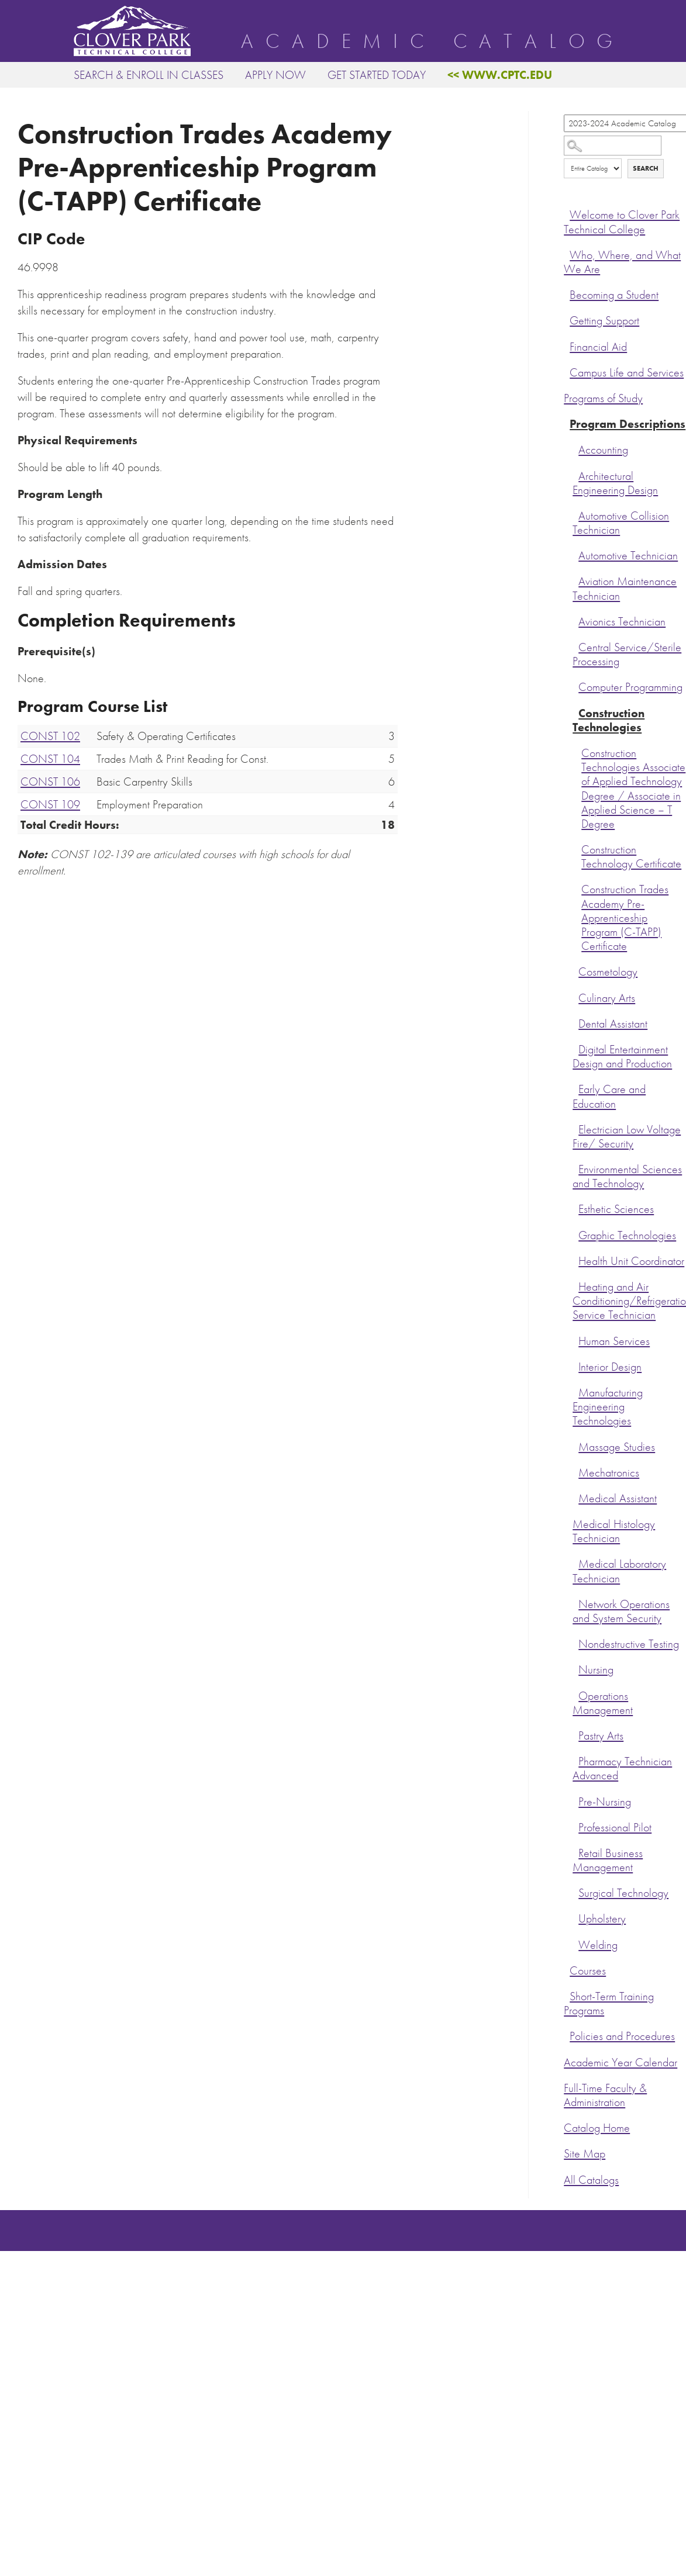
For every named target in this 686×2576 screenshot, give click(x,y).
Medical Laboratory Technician (619, 1571)
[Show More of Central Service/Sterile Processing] (575, 646)
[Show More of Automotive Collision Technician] (575, 514)
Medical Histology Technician (614, 1531)
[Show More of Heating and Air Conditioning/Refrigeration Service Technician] (575, 1285)
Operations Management (603, 1703)
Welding (598, 1945)
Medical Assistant (617, 1498)
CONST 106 (50, 781)
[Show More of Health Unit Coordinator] (575, 1260)
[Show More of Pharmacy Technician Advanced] (575, 1760)
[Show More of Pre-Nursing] (575, 1800)
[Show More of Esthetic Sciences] (575, 1208)
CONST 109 (50, 804)
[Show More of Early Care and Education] (575, 1088)
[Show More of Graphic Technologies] (575, 1234)
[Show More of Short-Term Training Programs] (567, 1995)
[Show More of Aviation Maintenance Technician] (575, 580)
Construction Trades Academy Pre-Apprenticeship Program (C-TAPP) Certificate (624, 917)
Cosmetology (607, 971)
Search (646, 168)
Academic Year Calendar (620, 2062)
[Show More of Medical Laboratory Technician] (575, 1562)
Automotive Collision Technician (621, 523)
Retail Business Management (608, 1860)
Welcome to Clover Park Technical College (622, 222)
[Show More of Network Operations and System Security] (575, 1603)
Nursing (595, 1669)
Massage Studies (616, 1447)
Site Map (584, 2153)
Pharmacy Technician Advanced (622, 1768)
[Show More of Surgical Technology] (575, 1891)
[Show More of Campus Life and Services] (567, 371)
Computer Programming (630, 687)
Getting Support (604, 320)
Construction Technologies (608, 720)
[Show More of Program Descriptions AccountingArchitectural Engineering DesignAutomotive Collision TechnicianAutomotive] (567, 423)
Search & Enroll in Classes (148, 74)
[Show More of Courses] (567, 1969)
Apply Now (275, 74)
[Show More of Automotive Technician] (575, 554)
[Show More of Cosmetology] (575, 970)
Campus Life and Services (627, 372)
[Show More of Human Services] (575, 1340)
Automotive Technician (628, 555)
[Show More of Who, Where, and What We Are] (567, 254)
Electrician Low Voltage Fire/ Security (627, 1136)
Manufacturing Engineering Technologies (608, 1406)
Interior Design (610, 1367)
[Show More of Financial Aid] (567, 345)
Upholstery (602, 1918)
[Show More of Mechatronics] (575, 1471)
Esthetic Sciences (616, 1209)
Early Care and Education (609, 1096)
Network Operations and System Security (621, 1611)
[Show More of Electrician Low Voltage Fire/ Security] (575, 1128)
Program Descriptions (627, 424)
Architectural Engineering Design (615, 483)
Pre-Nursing (604, 1801)
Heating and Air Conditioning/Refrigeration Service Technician (629, 1301)
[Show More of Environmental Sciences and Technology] (575, 1168)
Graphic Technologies (627, 1235)
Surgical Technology (623, 1893)
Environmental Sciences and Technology (627, 1176)
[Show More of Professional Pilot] (575, 1826)
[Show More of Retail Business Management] (575, 1852)
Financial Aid (598, 347)
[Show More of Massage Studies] (575, 1445)
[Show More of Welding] (575, 1943)
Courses (588, 1970)
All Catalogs (591, 2180)
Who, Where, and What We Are (622, 262)
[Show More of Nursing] (575, 1668)
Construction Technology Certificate (631, 856)
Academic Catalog (433, 41)
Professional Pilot (614, 1827)
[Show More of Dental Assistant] (575, 1022)
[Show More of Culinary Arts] (575, 997)
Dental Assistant (612, 1023)
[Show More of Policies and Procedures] (567, 2035)
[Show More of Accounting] (575, 448)
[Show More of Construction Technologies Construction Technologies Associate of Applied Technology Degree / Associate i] (575, 712)
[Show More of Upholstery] (575, 1917)
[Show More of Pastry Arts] (575, 1734)
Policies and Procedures (622, 2036)
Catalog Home (597, 2128)
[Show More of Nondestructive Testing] (575, 1642)
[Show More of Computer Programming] (575, 686)
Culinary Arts (606, 998)
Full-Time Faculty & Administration (605, 2095)
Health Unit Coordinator (631, 1261)
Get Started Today (377, 74)
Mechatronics (608, 1472)
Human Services (614, 1341)
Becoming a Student (614, 295)
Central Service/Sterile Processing (627, 654)
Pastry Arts (600, 1735)
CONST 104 (50, 758)
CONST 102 (50, 736)
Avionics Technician (622, 621)
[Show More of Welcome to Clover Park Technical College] (567, 213)
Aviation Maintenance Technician (625, 588)
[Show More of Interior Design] (575, 1365)
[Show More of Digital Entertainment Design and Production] (575, 1048)
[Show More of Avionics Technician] (575, 620)
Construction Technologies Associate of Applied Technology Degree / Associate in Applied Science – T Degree (633, 788)
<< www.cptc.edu (499, 74)
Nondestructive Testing (628, 1644)
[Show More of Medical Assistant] (575, 1497)
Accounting (603, 449)
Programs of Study (603, 398)
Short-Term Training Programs (609, 2003)
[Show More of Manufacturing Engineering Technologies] (575, 1391)
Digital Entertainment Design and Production (622, 1056)
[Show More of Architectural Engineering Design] (575, 475)
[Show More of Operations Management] (575, 1694)
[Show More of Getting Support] (567, 319)
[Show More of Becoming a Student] (567, 293)
